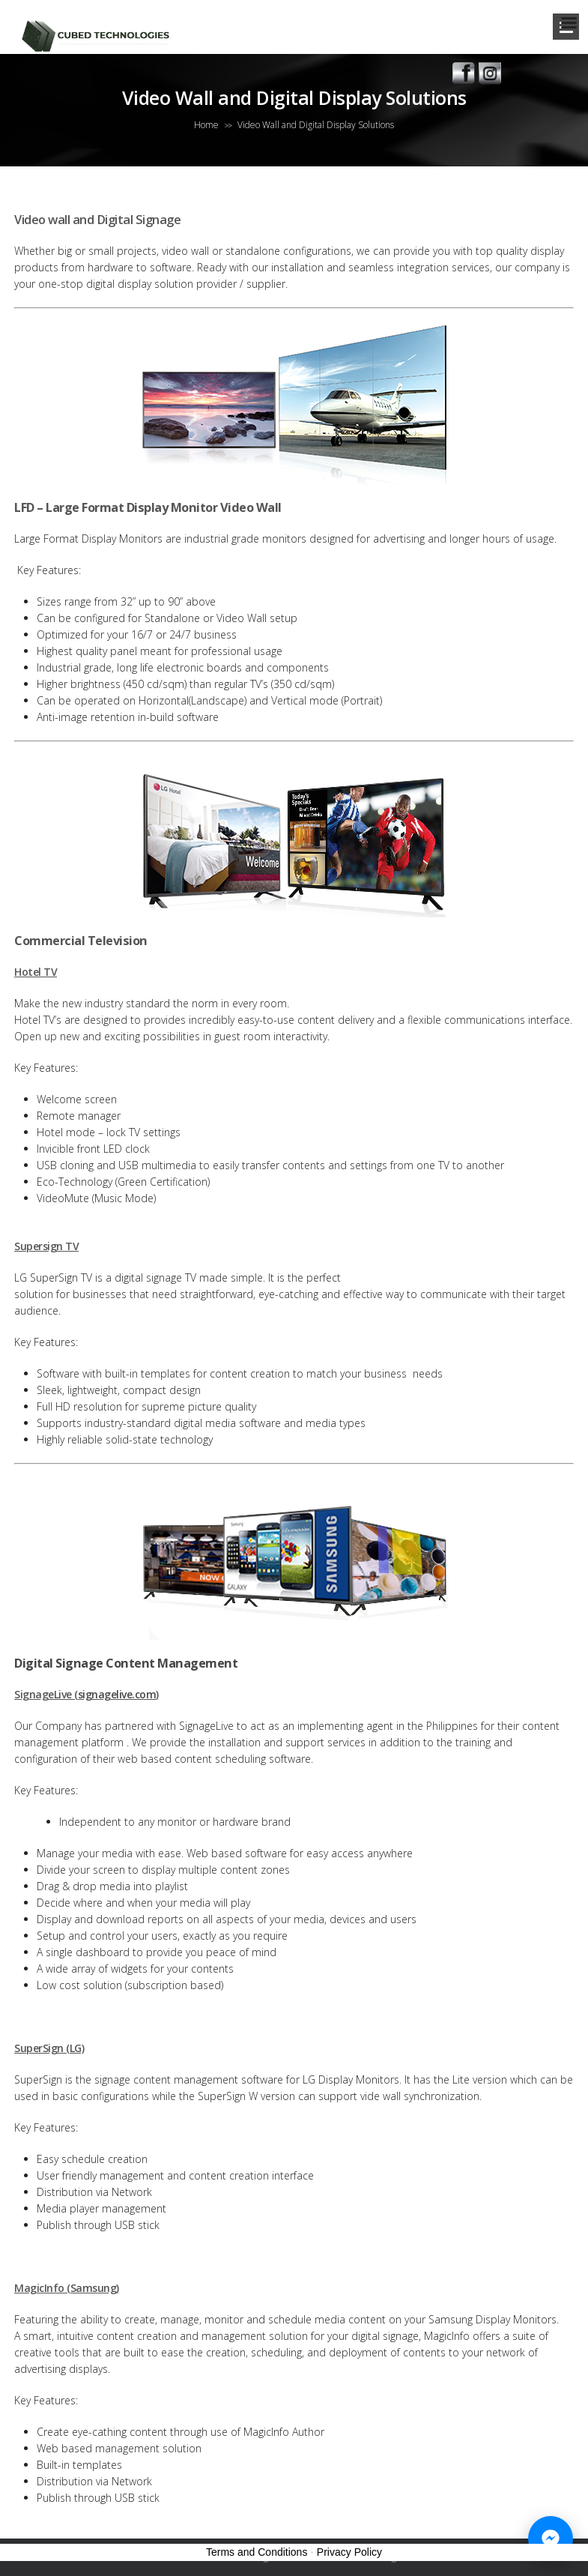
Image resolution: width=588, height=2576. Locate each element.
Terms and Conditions (256, 2552)
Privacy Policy (349, 2552)
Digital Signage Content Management (125, 1663)
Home (206, 124)
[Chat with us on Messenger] (550, 2538)
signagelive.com (117, 1694)
